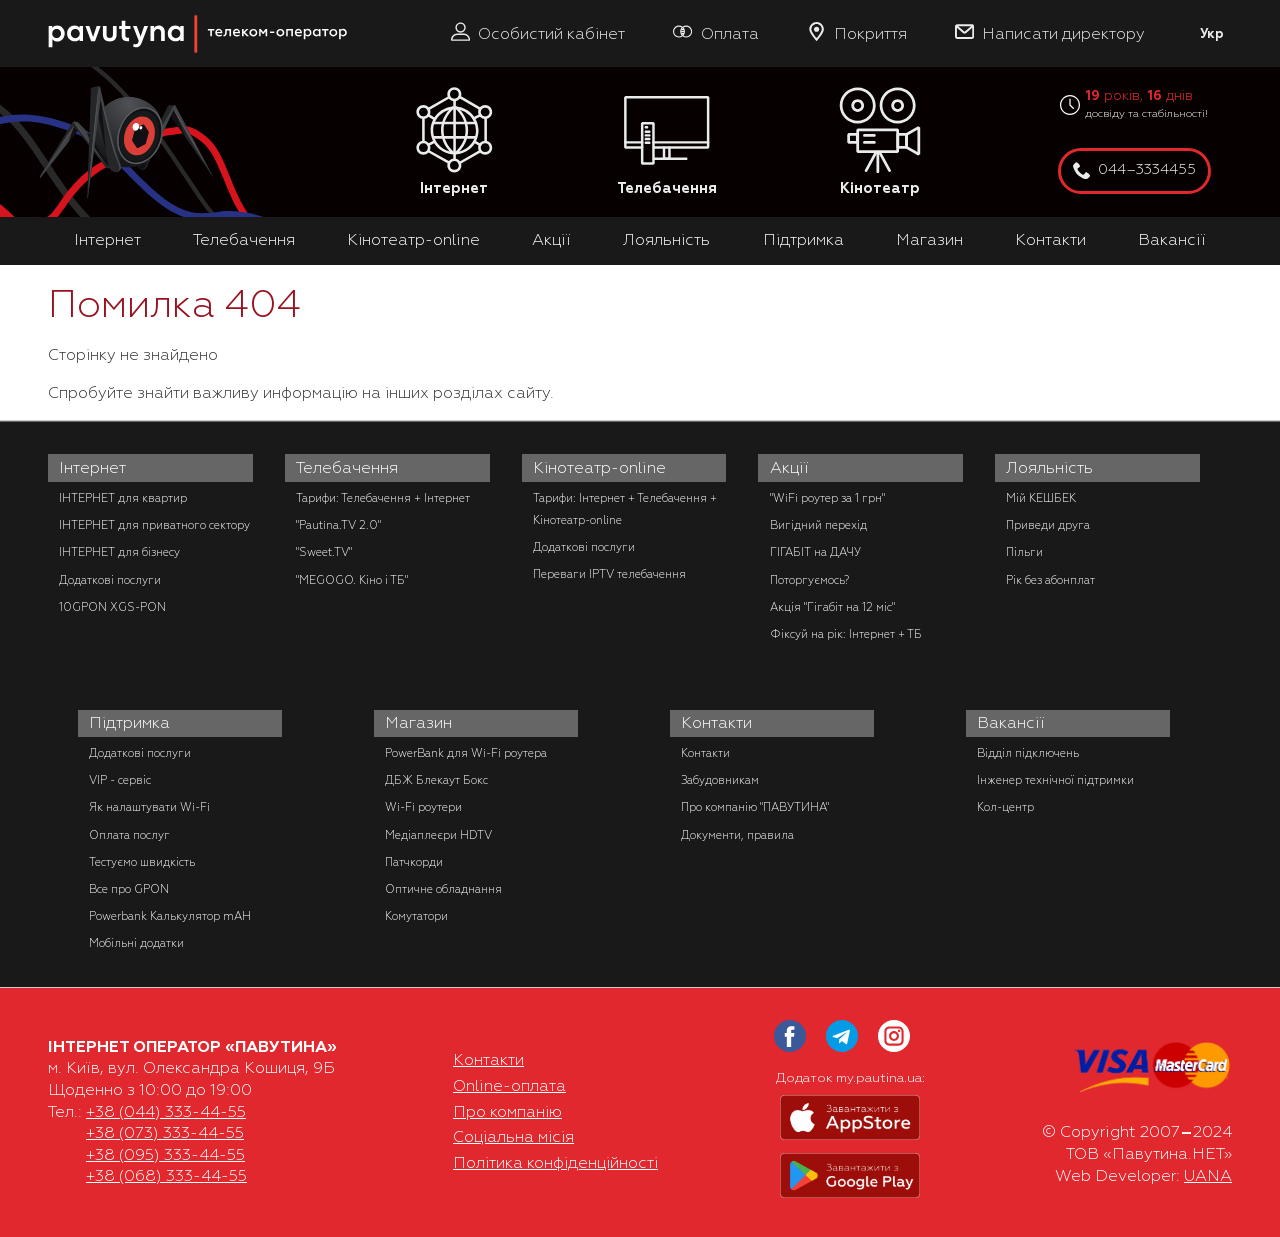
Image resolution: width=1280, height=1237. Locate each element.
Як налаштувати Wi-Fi (149, 807)
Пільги (1024, 552)
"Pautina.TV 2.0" (338, 525)
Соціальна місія (513, 1137)
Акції (551, 240)
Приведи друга (1048, 525)
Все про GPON (129, 889)
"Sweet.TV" (324, 552)
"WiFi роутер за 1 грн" (827, 498)
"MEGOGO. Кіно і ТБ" (352, 580)
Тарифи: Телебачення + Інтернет (383, 498)
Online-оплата (509, 1086)
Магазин (929, 240)
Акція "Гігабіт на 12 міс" (832, 607)
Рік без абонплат (1050, 580)
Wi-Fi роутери (423, 807)
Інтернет (454, 142)
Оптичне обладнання (443, 889)
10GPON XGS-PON (112, 607)
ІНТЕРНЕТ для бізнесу (119, 552)
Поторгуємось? (809, 580)
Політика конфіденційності (555, 1163)
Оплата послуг (129, 835)
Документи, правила (737, 835)
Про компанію (507, 1112)
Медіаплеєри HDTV (438, 835)
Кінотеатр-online (413, 240)
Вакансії (1172, 240)
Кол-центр (1005, 807)
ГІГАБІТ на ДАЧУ (815, 552)
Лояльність (666, 240)
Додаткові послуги (110, 580)
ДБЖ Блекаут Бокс (436, 780)
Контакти (1050, 240)
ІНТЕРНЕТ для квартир (123, 498)
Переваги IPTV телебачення (609, 574)
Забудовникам (720, 780)
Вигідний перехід (818, 525)
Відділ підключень (1028, 753)
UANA (1208, 1176)
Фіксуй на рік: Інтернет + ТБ (846, 634)
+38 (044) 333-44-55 (166, 1112)
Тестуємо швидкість (142, 862)
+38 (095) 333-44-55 (165, 1155)
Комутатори (416, 916)
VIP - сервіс (120, 780)
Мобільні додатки (136, 943)
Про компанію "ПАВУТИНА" (755, 807)
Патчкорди (414, 862)
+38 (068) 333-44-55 (166, 1176)
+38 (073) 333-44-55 (165, 1133)
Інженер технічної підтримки (1055, 780)
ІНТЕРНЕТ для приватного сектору (154, 525)
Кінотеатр (880, 142)
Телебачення (667, 142)
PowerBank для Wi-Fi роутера (466, 753)
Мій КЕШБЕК (1041, 498)
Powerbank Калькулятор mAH (170, 916)
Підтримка (803, 240)
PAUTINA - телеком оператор (59, 9)
